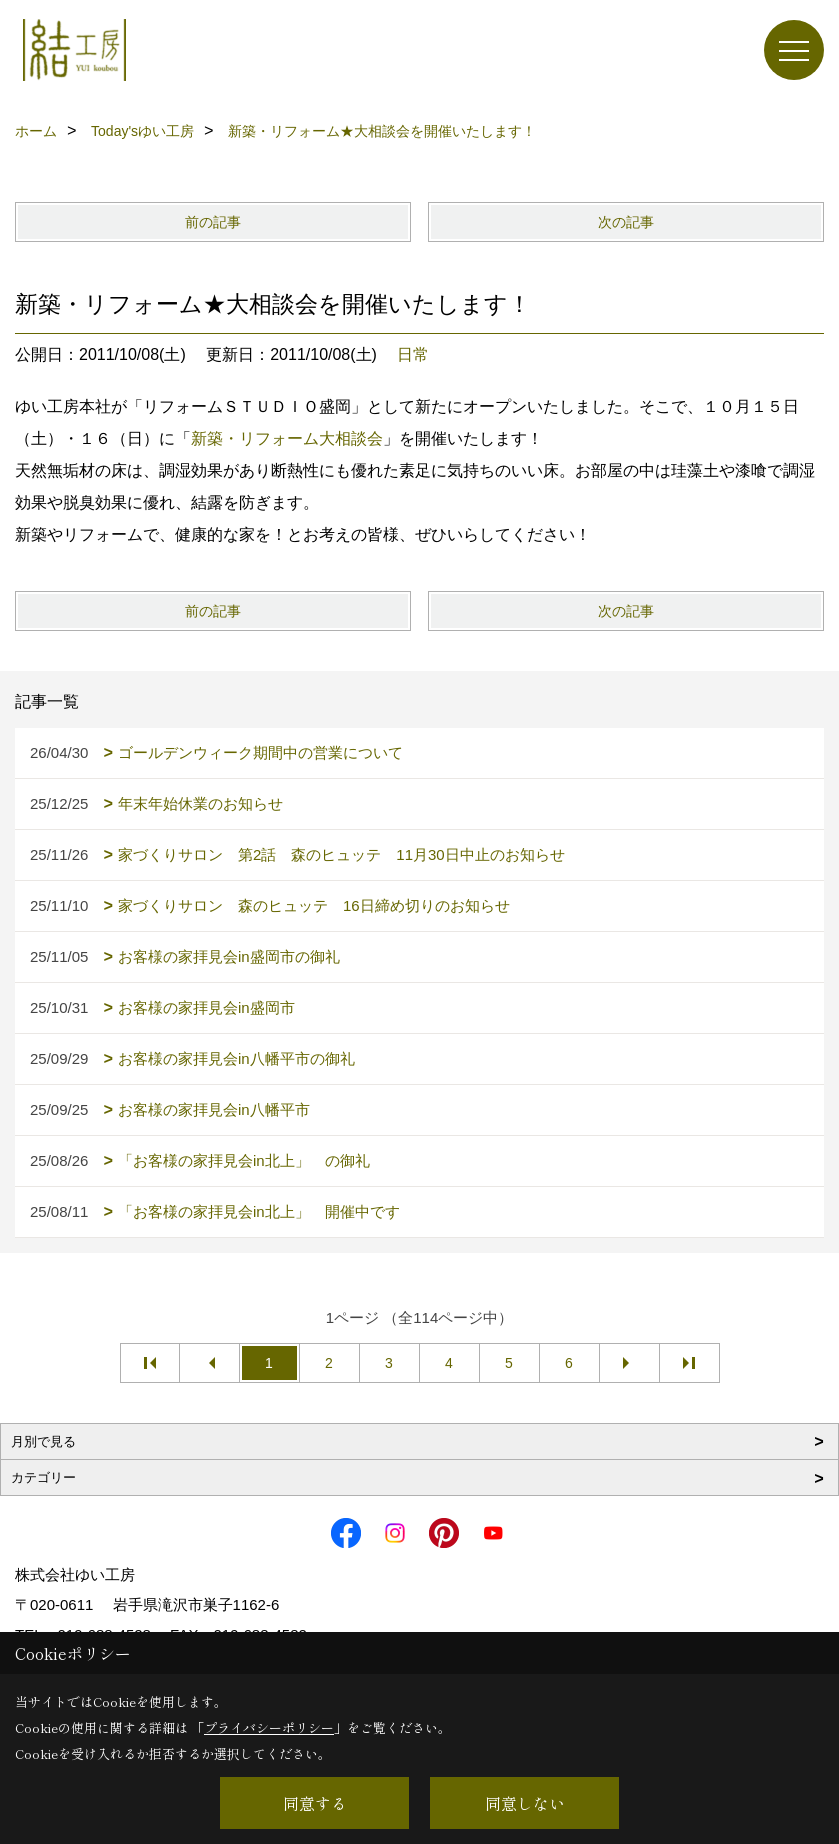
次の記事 (626, 222)
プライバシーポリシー (269, 1727)
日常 (413, 354)
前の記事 (213, 222)
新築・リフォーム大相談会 (287, 438)
